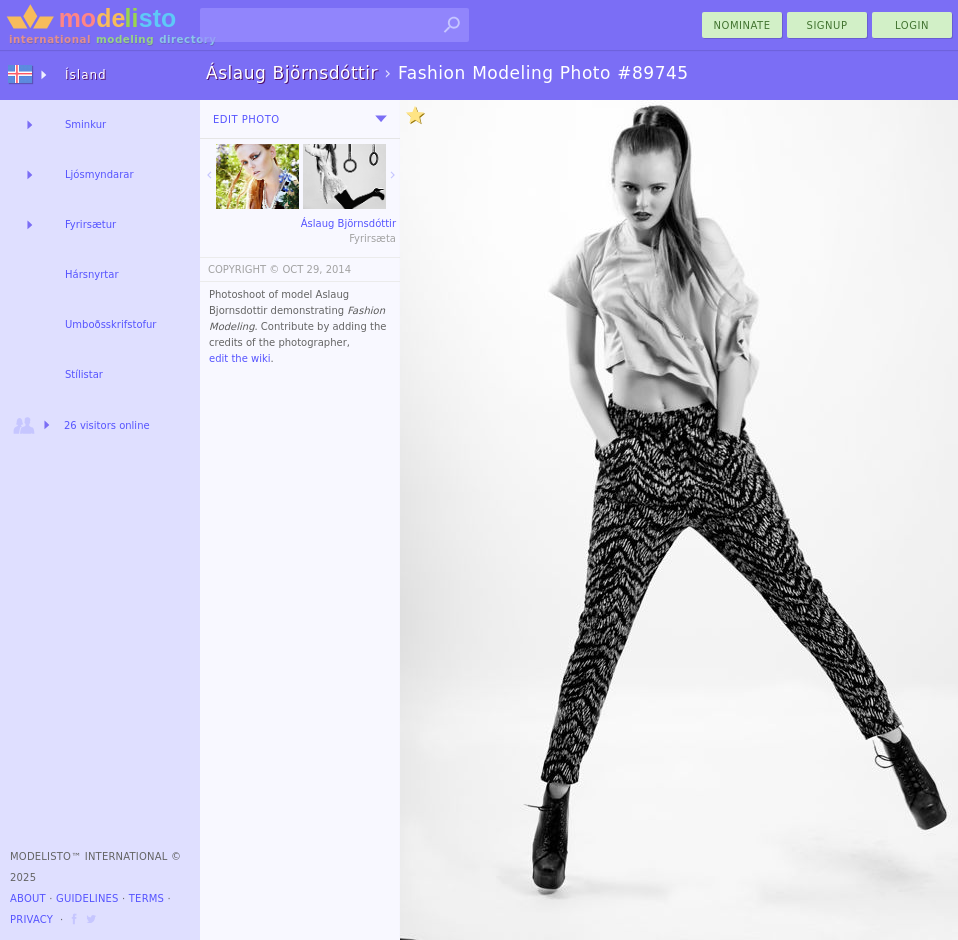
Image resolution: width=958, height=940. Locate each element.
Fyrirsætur (90, 224)
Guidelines (87, 898)
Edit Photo (246, 119)
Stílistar (84, 374)
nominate (742, 25)
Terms (146, 898)
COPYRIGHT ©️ (243, 269)
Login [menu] (912, 25)
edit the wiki (240, 358)
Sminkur (85, 124)
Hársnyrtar (92, 274)
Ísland (86, 75)
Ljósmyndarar (99, 174)
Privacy (31, 919)
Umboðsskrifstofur (110, 324)
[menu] (381, 119)
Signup (827, 25)
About (28, 898)
